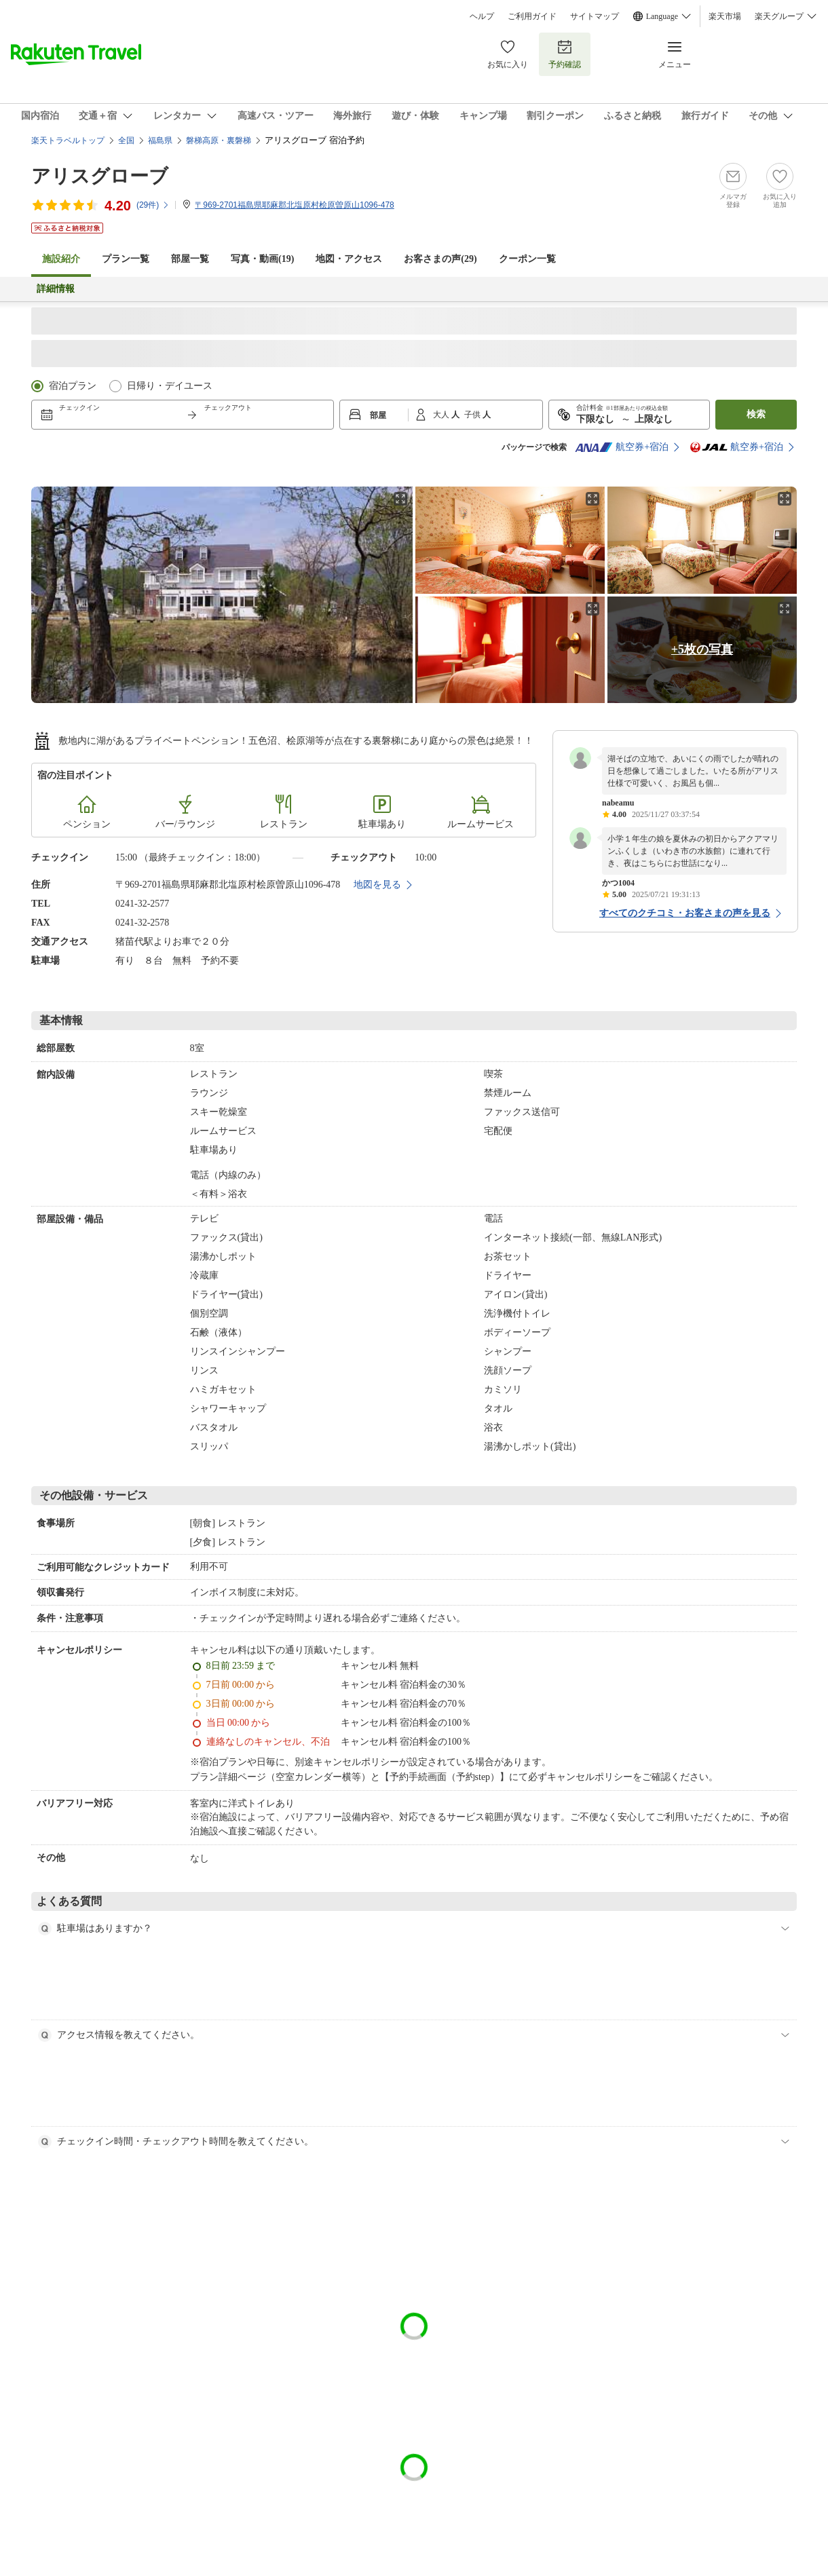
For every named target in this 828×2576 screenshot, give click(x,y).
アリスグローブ (99, 176)
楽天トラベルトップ (68, 140)
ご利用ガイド (532, 16)
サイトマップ (594, 16)
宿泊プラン (72, 386)
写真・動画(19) (262, 259)
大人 (442, 414)
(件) (153, 205)
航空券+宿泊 (622, 447)
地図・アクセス (349, 259)
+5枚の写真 (702, 649)
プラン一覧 (125, 259)
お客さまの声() (440, 259)
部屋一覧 (190, 259)
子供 (473, 414)
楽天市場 (725, 16)
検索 (756, 414)
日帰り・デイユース (169, 386)
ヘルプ (482, 16)
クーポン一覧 (527, 259)
